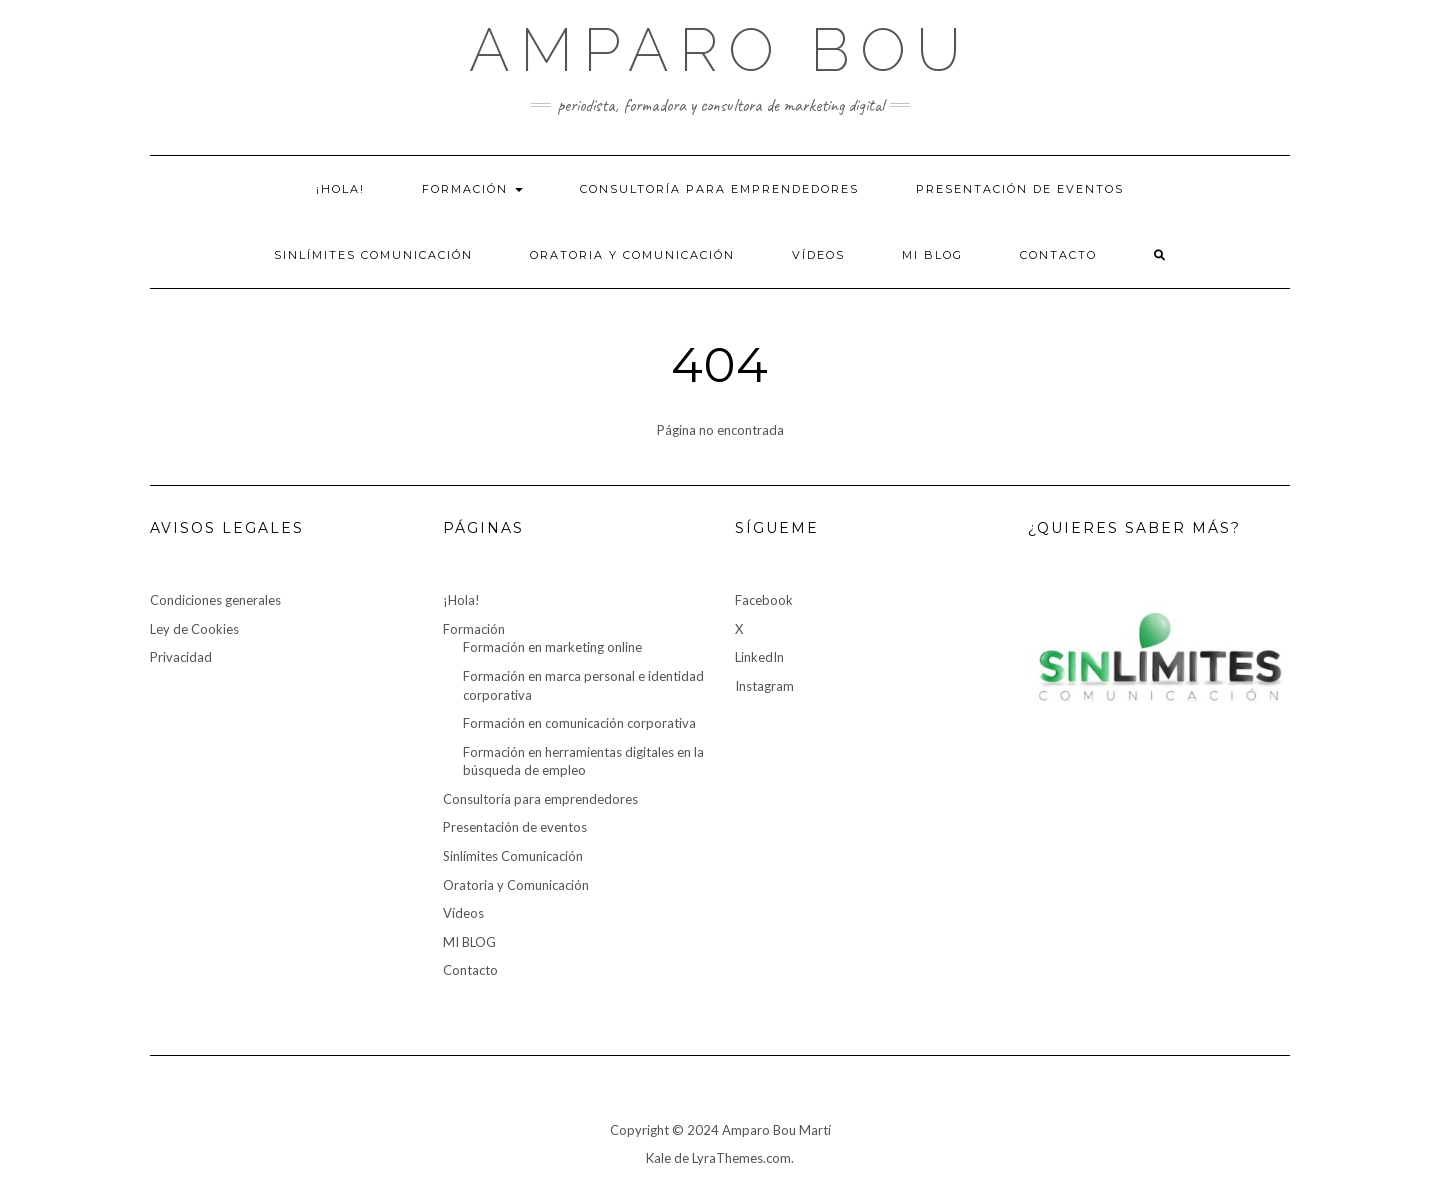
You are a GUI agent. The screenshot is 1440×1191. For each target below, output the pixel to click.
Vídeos (818, 255)
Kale (658, 1158)
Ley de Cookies (194, 629)
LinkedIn (759, 657)
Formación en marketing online (552, 647)
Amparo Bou (720, 50)
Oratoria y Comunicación (632, 255)
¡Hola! (340, 189)
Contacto (1058, 255)
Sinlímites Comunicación (373, 255)
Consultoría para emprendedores (719, 189)
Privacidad (181, 657)
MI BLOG (932, 255)
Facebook (764, 600)
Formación (472, 189)
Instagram (764, 686)
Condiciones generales (215, 600)
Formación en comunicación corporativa (579, 723)
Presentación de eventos (1020, 189)
